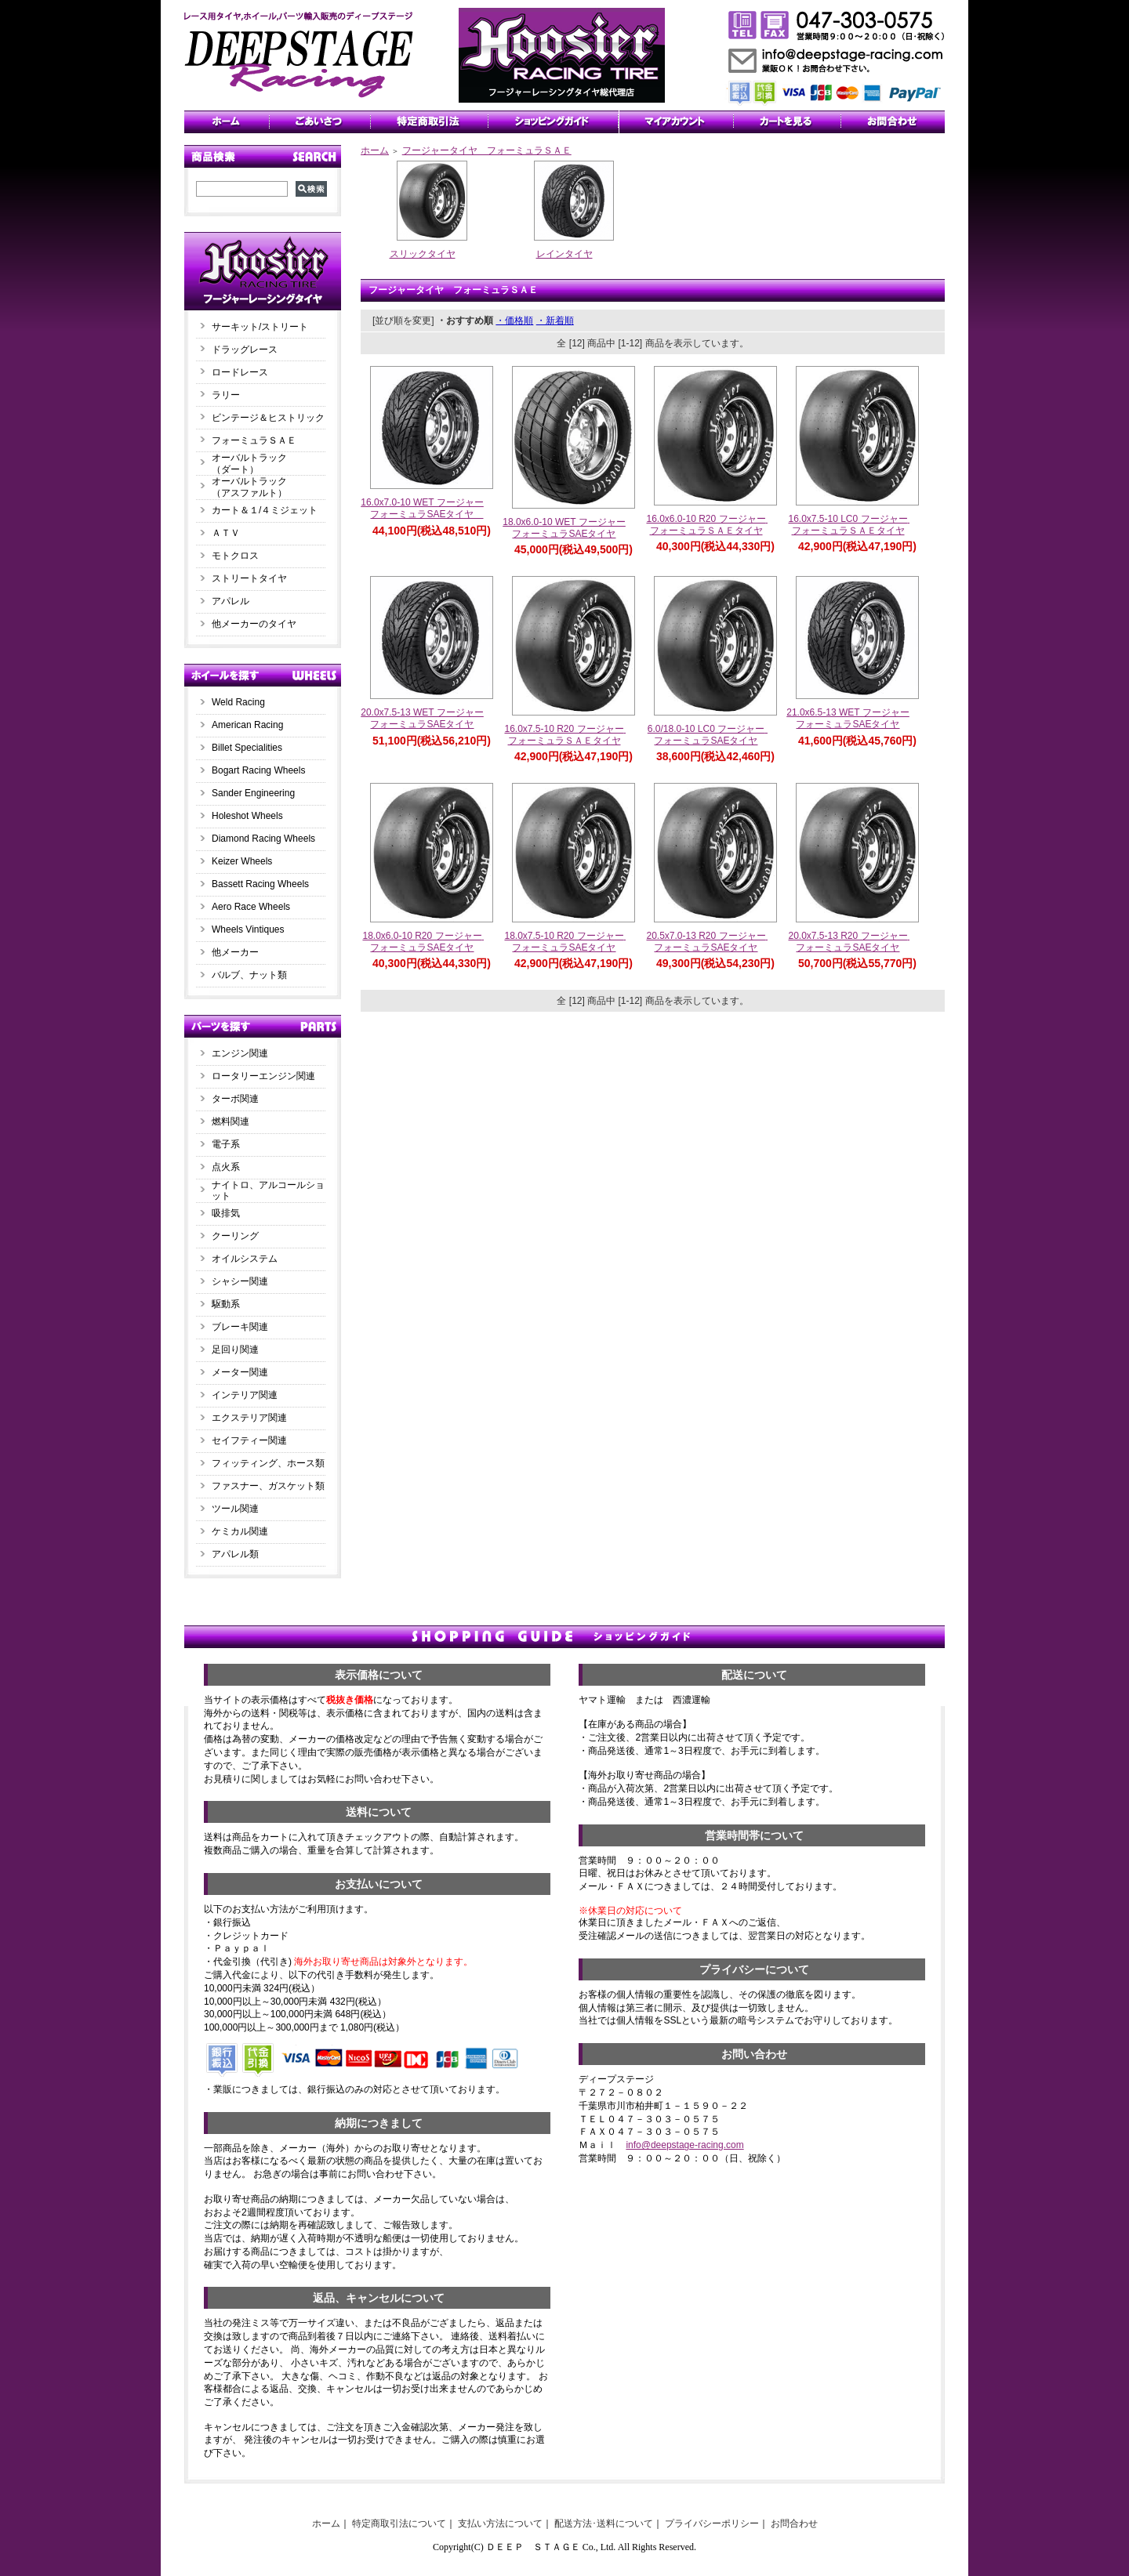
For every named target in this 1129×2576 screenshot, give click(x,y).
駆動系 (226, 1304)
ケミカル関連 (240, 1531)
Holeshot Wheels (247, 815)
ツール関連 (235, 1508)
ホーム (375, 150)
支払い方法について (500, 2523)
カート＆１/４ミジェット (265, 510)
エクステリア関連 (249, 1417)
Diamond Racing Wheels (263, 838)
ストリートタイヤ (249, 578)
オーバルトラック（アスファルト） (249, 487)
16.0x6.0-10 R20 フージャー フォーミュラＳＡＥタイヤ (710, 524)
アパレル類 (235, 1554)
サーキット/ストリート (260, 326)
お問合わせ (794, 2523)
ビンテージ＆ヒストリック (268, 417)
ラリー (230, 394)
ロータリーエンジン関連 (263, 1076)
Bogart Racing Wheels (258, 770)
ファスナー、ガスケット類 (268, 1485)
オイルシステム (245, 1258)
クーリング (235, 1235)
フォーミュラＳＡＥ (254, 440)
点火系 (226, 1166)
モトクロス (235, 555)
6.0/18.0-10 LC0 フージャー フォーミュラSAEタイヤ (711, 734)
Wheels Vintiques (248, 929)
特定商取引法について (399, 2523)
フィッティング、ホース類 (268, 1463)
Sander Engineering (253, 793)
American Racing (247, 724)
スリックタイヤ (423, 253)
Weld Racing (238, 702)
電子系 (226, 1144)
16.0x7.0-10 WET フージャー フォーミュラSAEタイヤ (427, 508)
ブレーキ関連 (240, 1326)
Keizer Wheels (242, 861)
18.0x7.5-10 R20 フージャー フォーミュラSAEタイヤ (568, 941)
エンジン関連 (240, 1053)
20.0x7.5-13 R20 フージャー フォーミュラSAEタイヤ (852, 941)
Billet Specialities (247, 747)
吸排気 (226, 1213)
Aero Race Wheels (251, 906)
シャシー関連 (240, 1281)
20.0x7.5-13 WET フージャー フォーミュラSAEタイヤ (427, 718)
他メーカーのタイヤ (254, 623)
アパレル (230, 601)
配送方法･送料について (603, 2523)
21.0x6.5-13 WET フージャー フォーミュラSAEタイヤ (852, 718)
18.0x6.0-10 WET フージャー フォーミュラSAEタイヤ (569, 527)
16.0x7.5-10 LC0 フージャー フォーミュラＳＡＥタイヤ (852, 524)
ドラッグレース (245, 349)
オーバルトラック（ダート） (249, 463)
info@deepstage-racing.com (684, 2144)
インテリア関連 (245, 1394)
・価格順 (514, 320)
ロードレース (240, 372)
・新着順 (555, 320)
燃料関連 (230, 1121)
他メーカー (235, 952)
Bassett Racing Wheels (260, 884)
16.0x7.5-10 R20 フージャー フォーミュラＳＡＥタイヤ (568, 734)
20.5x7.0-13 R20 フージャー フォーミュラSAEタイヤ (710, 941)
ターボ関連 (235, 1098)
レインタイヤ (564, 253)
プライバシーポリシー (712, 2523)
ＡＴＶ (226, 532)
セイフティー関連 (249, 1440)
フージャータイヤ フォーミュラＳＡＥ (487, 150)
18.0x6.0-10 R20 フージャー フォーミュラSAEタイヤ (426, 941)
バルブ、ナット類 (249, 974)
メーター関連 (240, 1372)
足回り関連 (235, 1349)
